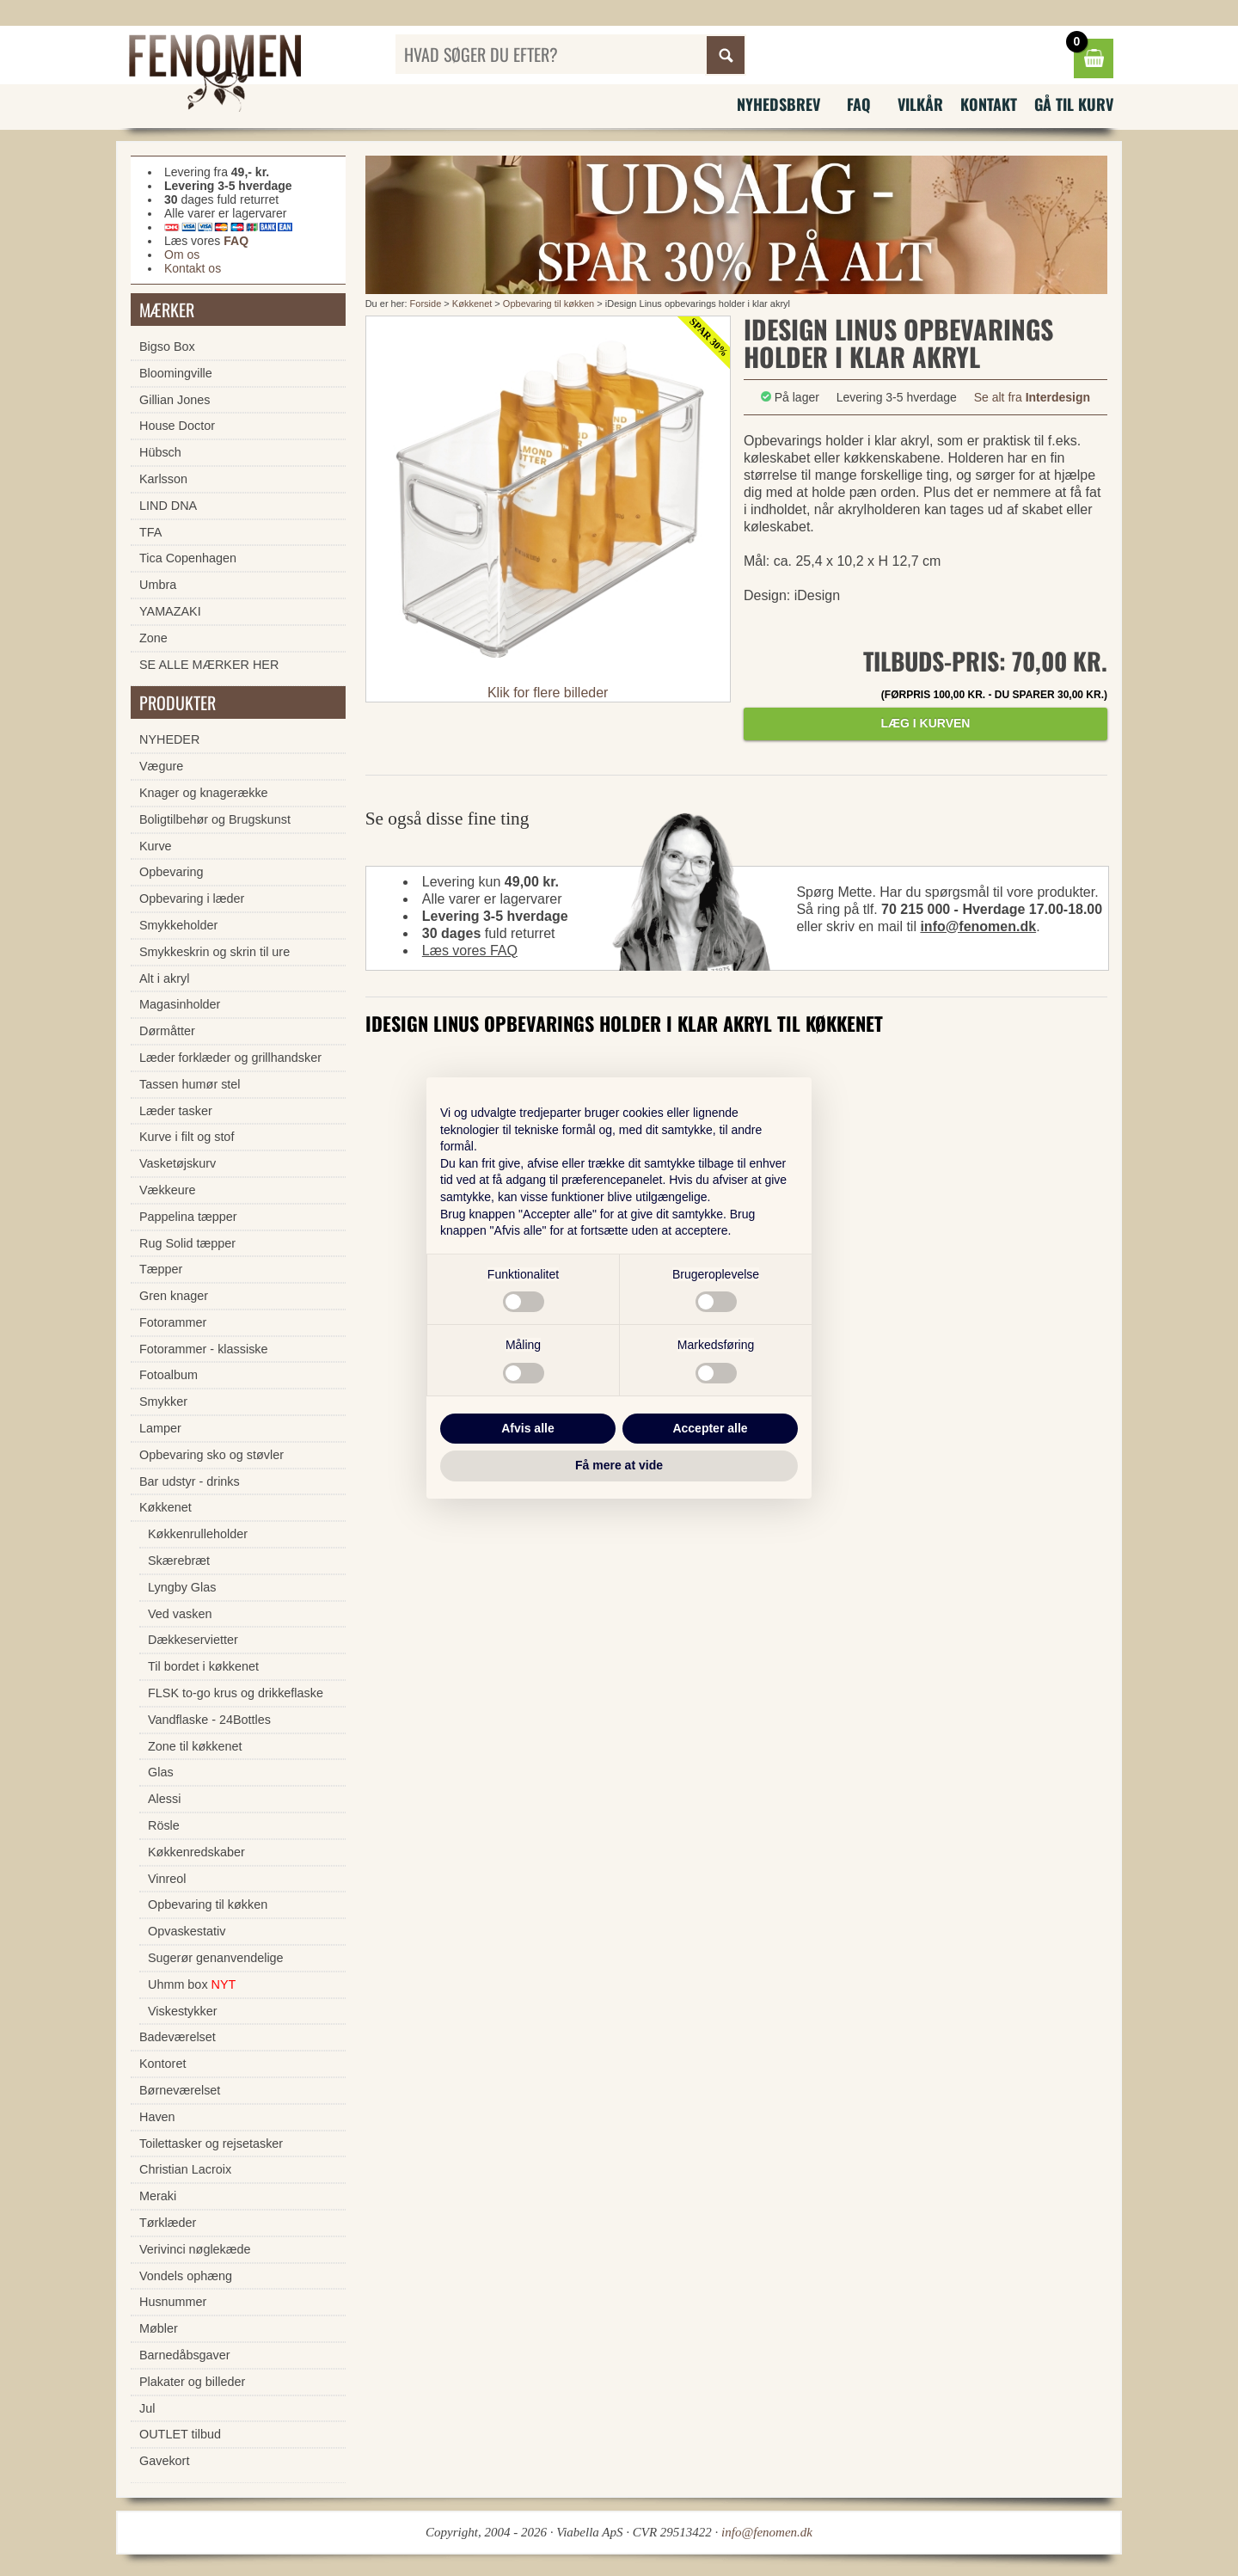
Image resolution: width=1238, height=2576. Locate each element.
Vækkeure (167, 1190)
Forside (426, 303)
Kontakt (988, 104)
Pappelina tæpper (188, 1217)
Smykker (163, 1401)
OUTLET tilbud (180, 2434)
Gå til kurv (1073, 104)
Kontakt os (192, 268)
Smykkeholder (178, 925)
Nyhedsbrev (778, 104)
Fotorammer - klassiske (203, 1349)
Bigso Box (167, 346)
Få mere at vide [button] (619, 1465)
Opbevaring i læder (191, 898)
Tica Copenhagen (187, 558)
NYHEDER (169, 739)
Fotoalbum (168, 1375)
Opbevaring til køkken (548, 303)
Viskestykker (183, 2011)
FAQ (859, 104)
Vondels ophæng (185, 2276)
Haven (157, 2117)
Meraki (157, 2196)
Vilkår (920, 104)
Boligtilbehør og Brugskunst (215, 819)
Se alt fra (1032, 397)
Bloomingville (175, 373)
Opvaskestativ (186, 1931)
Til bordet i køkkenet (203, 1666)
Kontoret (162, 2063)
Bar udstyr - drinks (189, 1481)
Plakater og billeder (192, 2382)
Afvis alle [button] (527, 1428)
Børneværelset (179, 2090)
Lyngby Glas (182, 1587)
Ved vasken (179, 1614)
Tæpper (160, 1269)
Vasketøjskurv (177, 1163)
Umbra (157, 585)
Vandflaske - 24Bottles (209, 1720)
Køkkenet (472, 303)
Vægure (161, 766)
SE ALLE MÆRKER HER (209, 665)
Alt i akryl (164, 978)
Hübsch (160, 452)
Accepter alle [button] (709, 1428)
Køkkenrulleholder (198, 1534)
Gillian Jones (174, 400)
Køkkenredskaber (196, 1852)
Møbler (158, 2328)
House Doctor (177, 425)
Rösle (164, 1825)
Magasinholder (179, 1004)
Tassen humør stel (190, 1084)
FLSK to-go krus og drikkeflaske (235, 1693)
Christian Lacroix (185, 2169)
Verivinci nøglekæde (195, 2249)
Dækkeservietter (193, 1640)
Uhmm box (192, 1984)
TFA (150, 532)
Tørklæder (167, 2222)
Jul (147, 2408)
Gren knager (173, 1296)
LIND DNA (168, 505)
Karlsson (163, 479)
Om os (181, 254)
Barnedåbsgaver (184, 2355)
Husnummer (172, 2302)
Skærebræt (179, 1560)
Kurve (155, 846)
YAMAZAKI (170, 611)
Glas (161, 1772)
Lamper (160, 1428)
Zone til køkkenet (195, 1746)
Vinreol (167, 1879)
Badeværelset (177, 2037)
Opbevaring (171, 872)
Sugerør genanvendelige (216, 1958)
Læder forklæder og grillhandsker (230, 1057)
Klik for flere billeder (548, 692)
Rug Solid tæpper (187, 1243)
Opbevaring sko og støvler (211, 1455)
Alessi (164, 1799)
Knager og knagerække (203, 793)
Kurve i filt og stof (186, 1137)
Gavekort (164, 2461)
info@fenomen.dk (978, 926)
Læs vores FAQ (470, 950)
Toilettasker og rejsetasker (211, 2143)
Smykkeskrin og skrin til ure (214, 952)
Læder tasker (175, 1111)
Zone (153, 638)
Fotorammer (172, 1322)
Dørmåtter (167, 1031)
